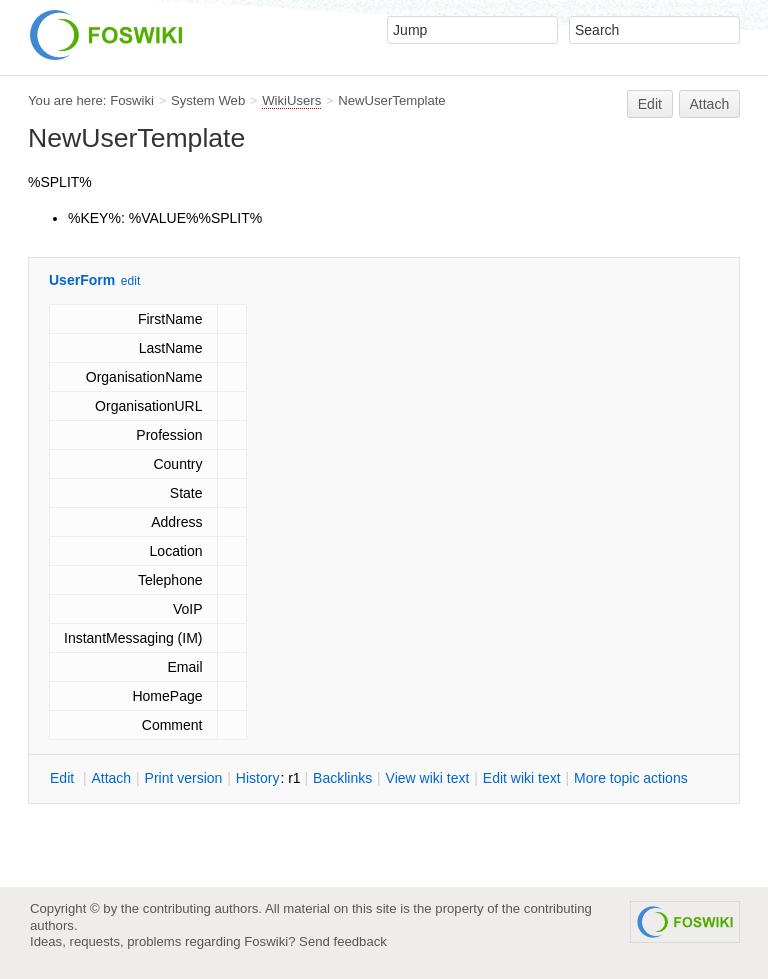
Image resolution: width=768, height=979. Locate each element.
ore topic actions (631, 778)
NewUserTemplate (391, 100)
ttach (111, 778)
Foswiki (132, 100)
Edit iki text (522, 778)
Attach (710, 104)
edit (130, 281)
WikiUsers (291, 100)
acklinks (342, 778)
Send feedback (343, 941)
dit (64, 778)
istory (258, 778)
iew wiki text (428, 778)
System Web (208, 100)
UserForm (82, 280)
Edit (650, 104)
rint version (184, 778)
